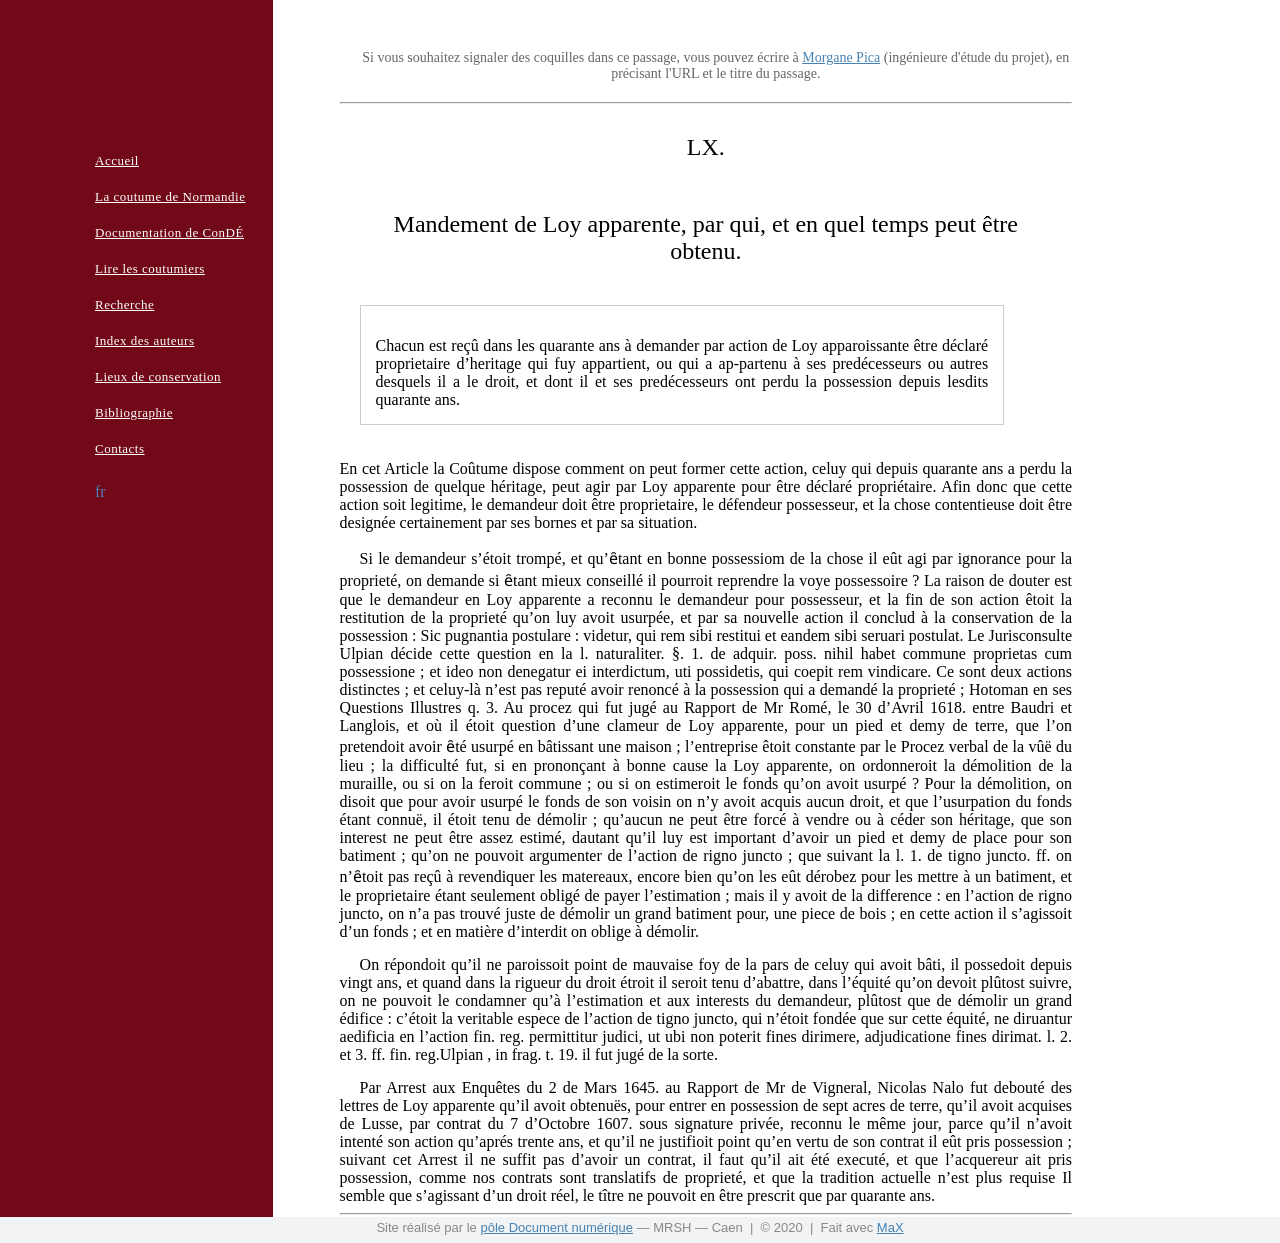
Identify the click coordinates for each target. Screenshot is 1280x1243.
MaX (890, 1227)
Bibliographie (134, 412)
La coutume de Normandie (170, 196)
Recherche (124, 304)
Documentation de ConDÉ (169, 232)
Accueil (117, 160)
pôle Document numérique (556, 1227)
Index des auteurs (144, 340)
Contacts (120, 448)
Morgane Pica (841, 57)
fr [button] (100, 491)
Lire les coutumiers (150, 268)
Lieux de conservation (158, 376)
